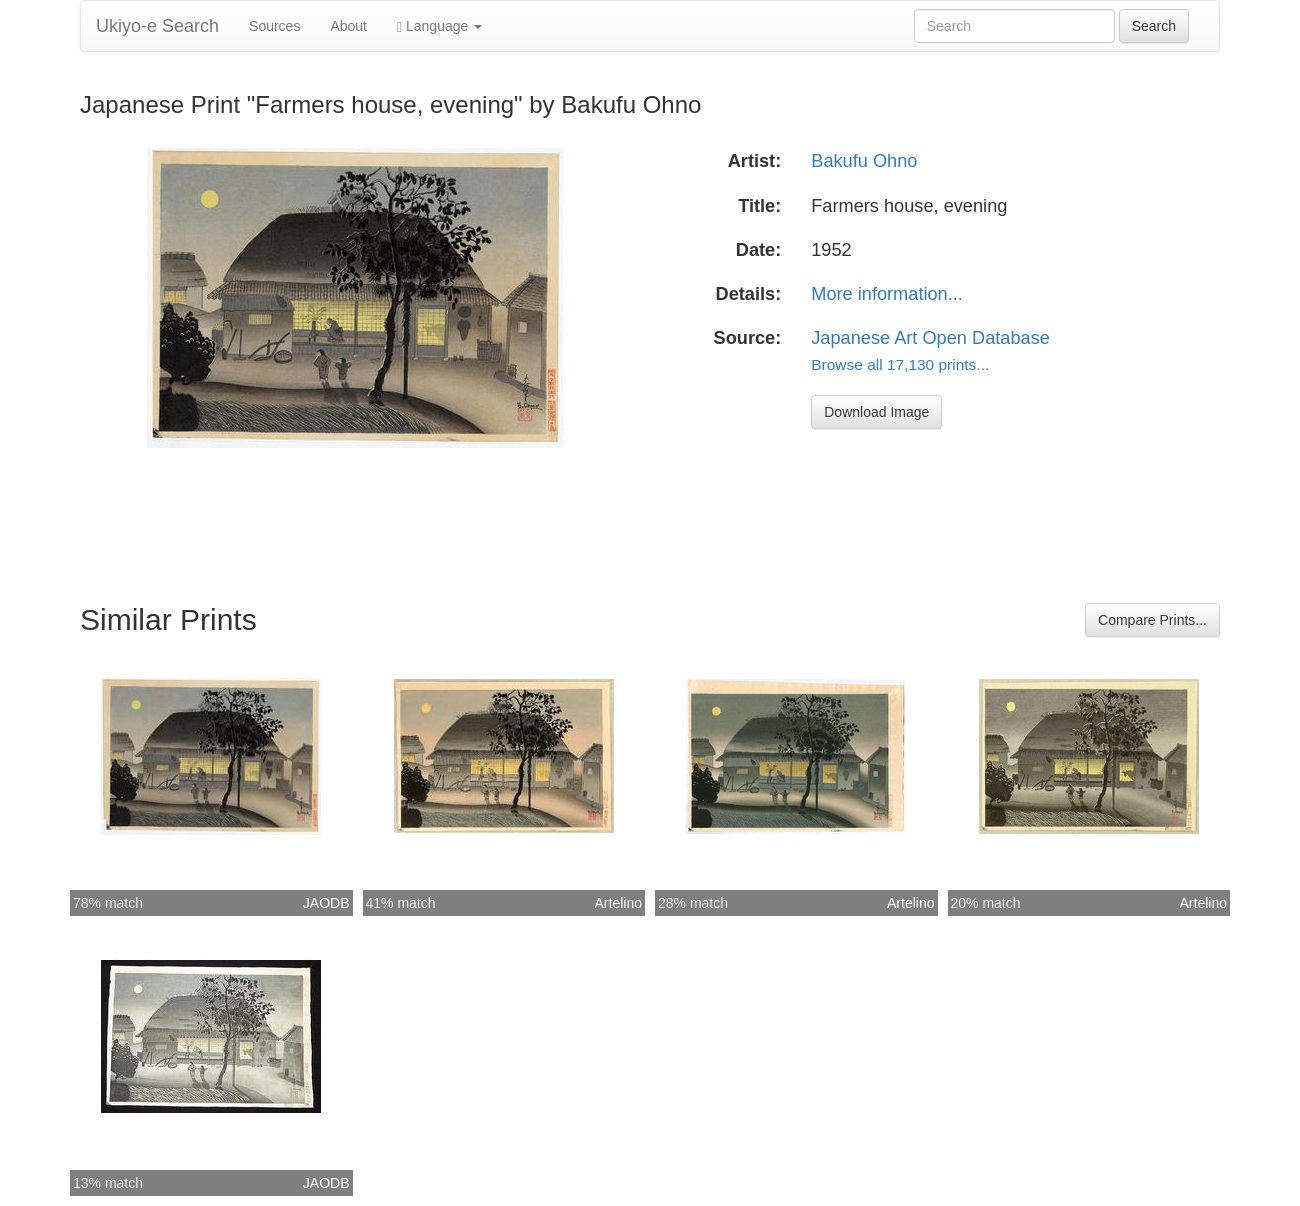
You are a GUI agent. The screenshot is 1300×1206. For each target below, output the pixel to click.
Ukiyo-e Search (157, 26)
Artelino (618, 903)
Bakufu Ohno (864, 161)
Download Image (876, 412)
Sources (274, 26)
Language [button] (439, 26)
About (348, 26)
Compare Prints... (1152, 620)
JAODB (326, 903)
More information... (887, 294)
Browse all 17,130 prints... (900, 364)
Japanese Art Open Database (930, 338)
